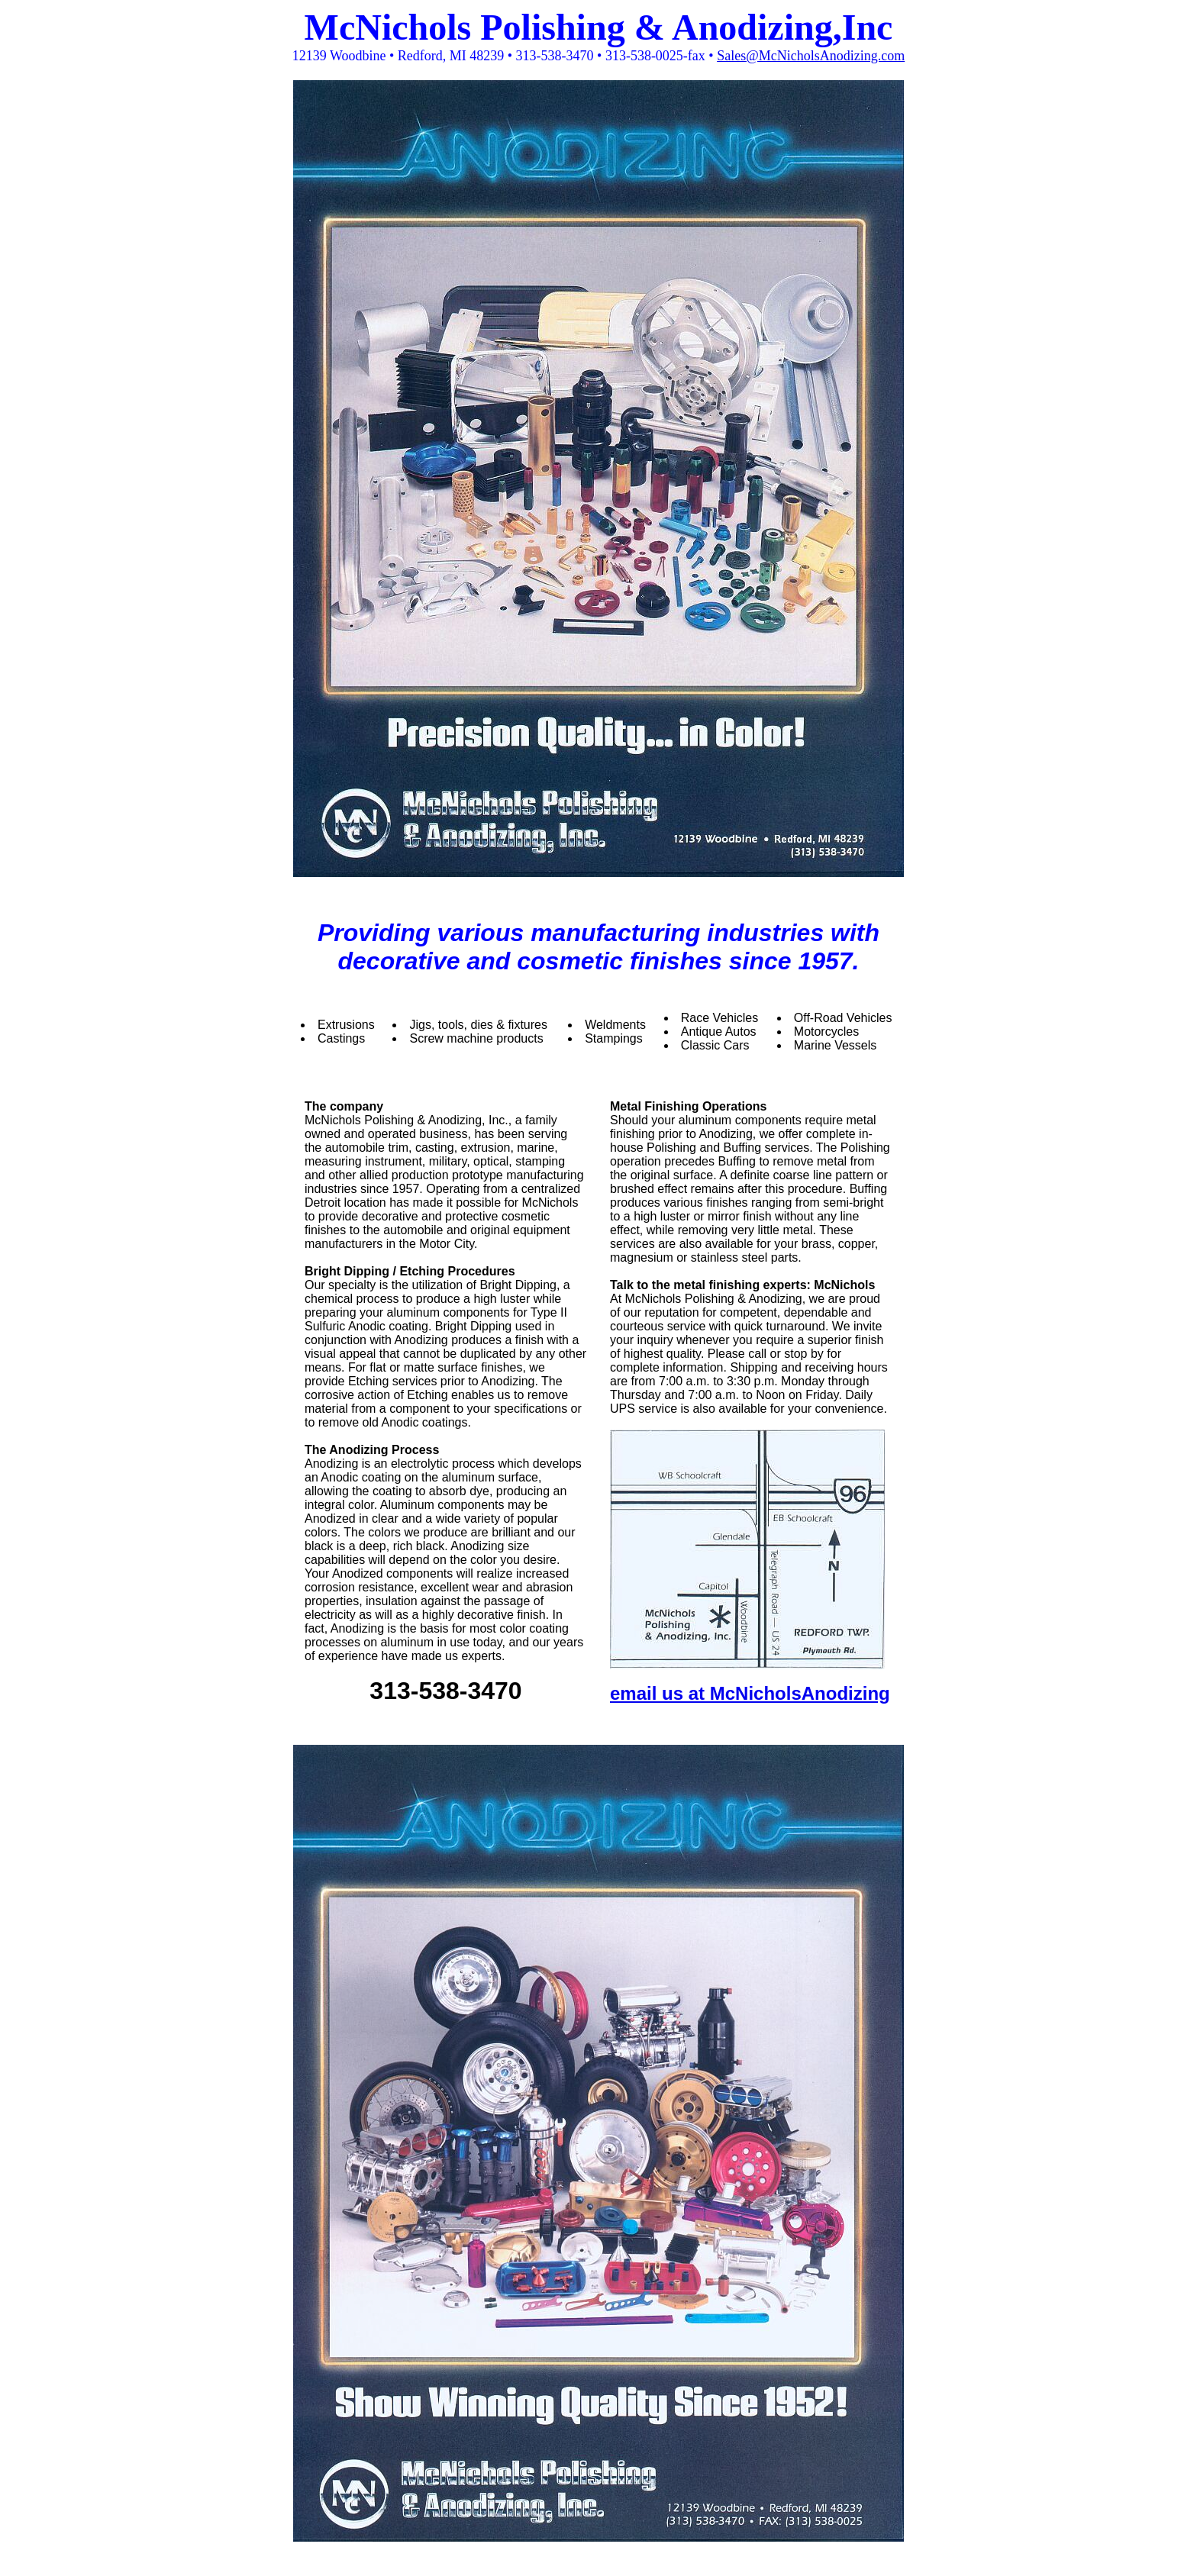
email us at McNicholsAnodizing (750, 1693)
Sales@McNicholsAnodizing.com (811, 55)
